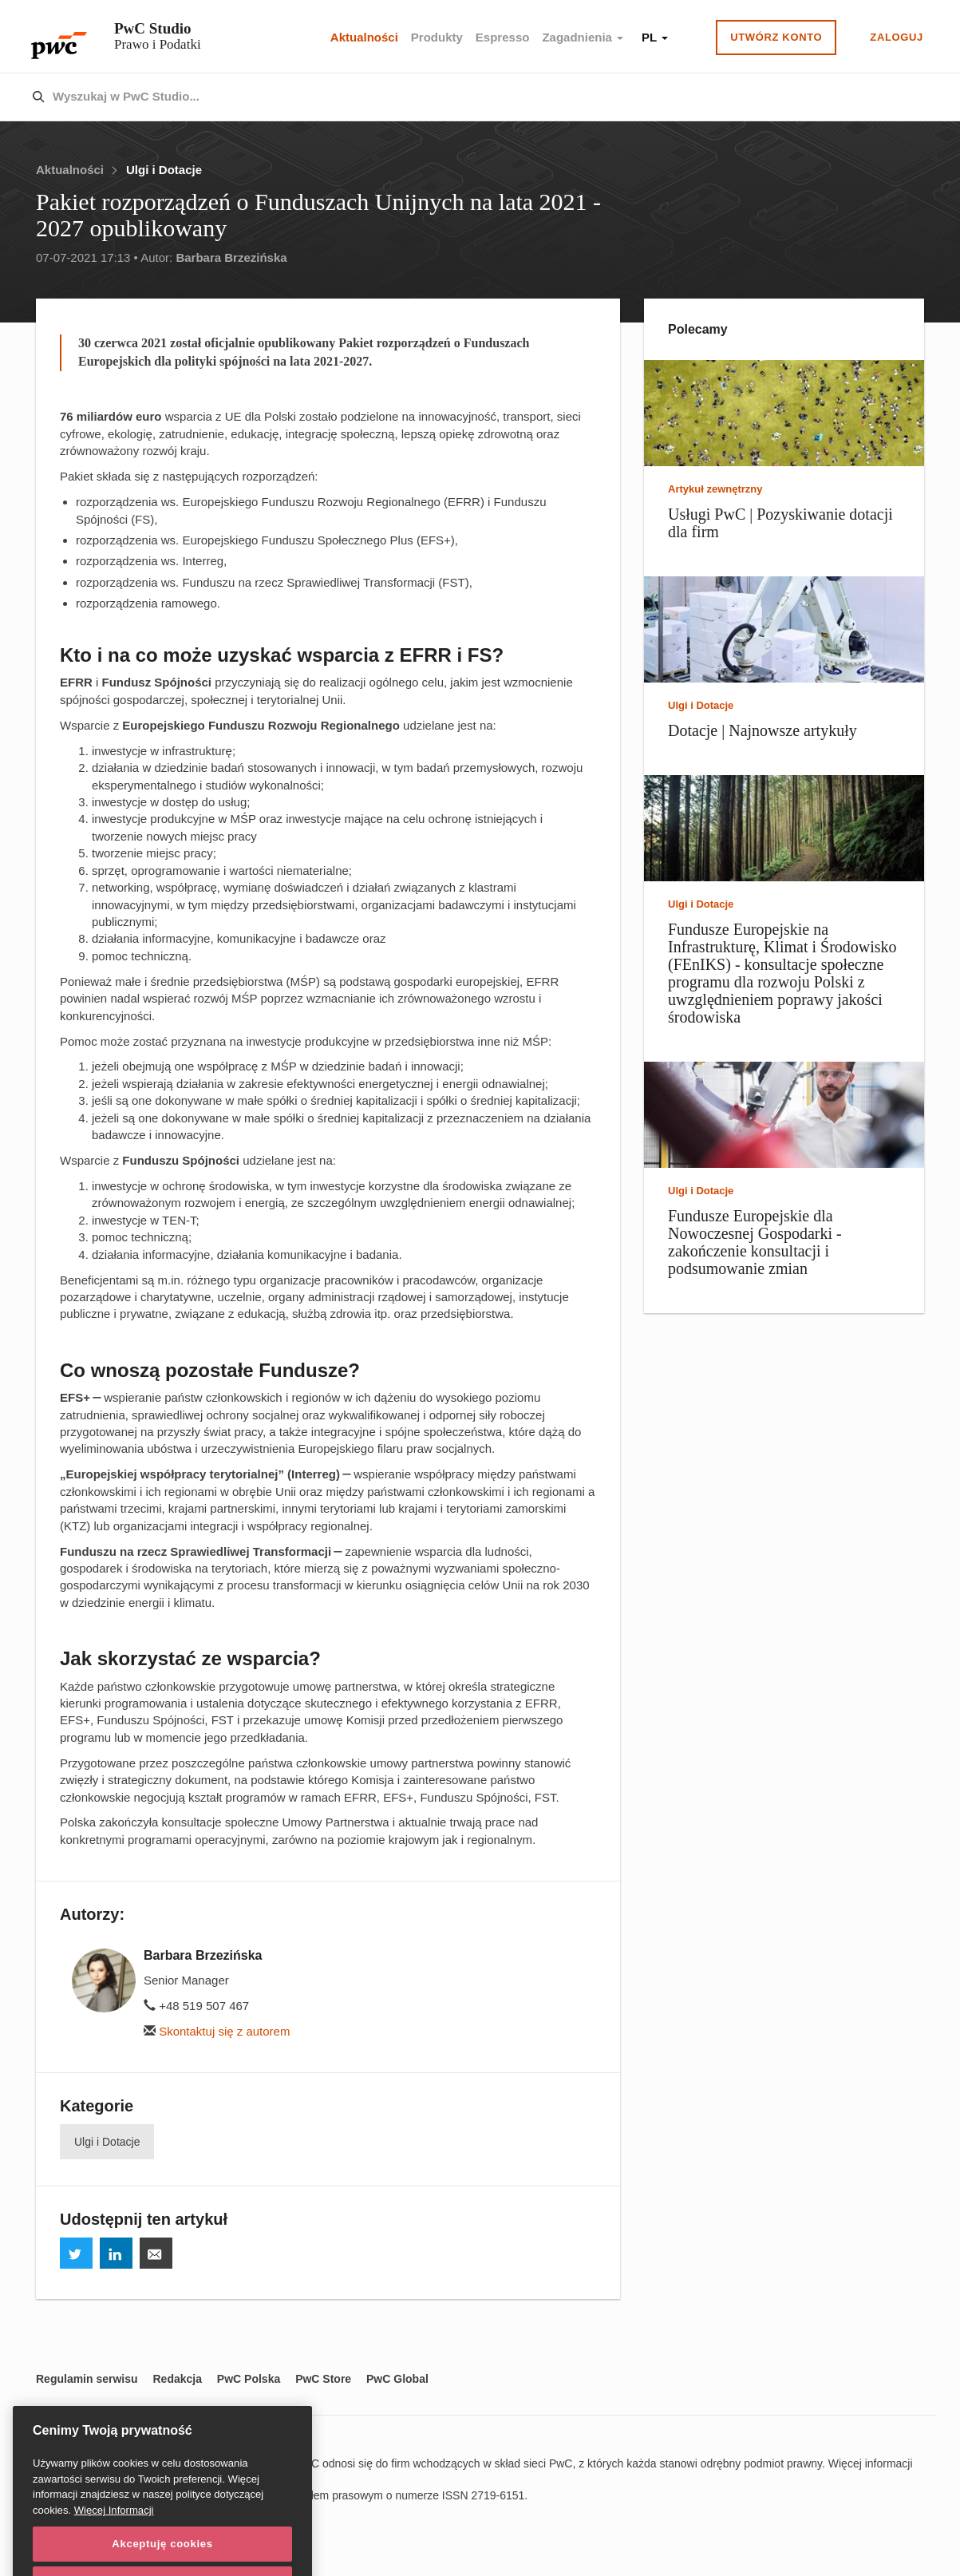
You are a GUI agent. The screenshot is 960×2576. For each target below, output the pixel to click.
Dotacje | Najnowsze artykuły (762, 730)
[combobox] (446, 97)
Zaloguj (896, 37)
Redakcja (176, 2378)
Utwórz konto (776, 37)
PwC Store (323, 2378)
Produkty (437, 37)
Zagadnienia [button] (582, 37)
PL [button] (655, 37)
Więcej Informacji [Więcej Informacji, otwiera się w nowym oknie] (114, 2534)
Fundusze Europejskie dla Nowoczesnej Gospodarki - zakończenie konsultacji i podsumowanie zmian (755, 1242)
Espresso (503, 37)
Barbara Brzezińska (231, 257)
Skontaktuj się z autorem (217, 2031)
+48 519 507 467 (196, 2005)
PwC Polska (248, 2378)
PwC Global (397, 2378)
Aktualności (364, 37)
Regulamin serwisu (87, 2378)
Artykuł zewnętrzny (715, 489)
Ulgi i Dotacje (164, 169)
